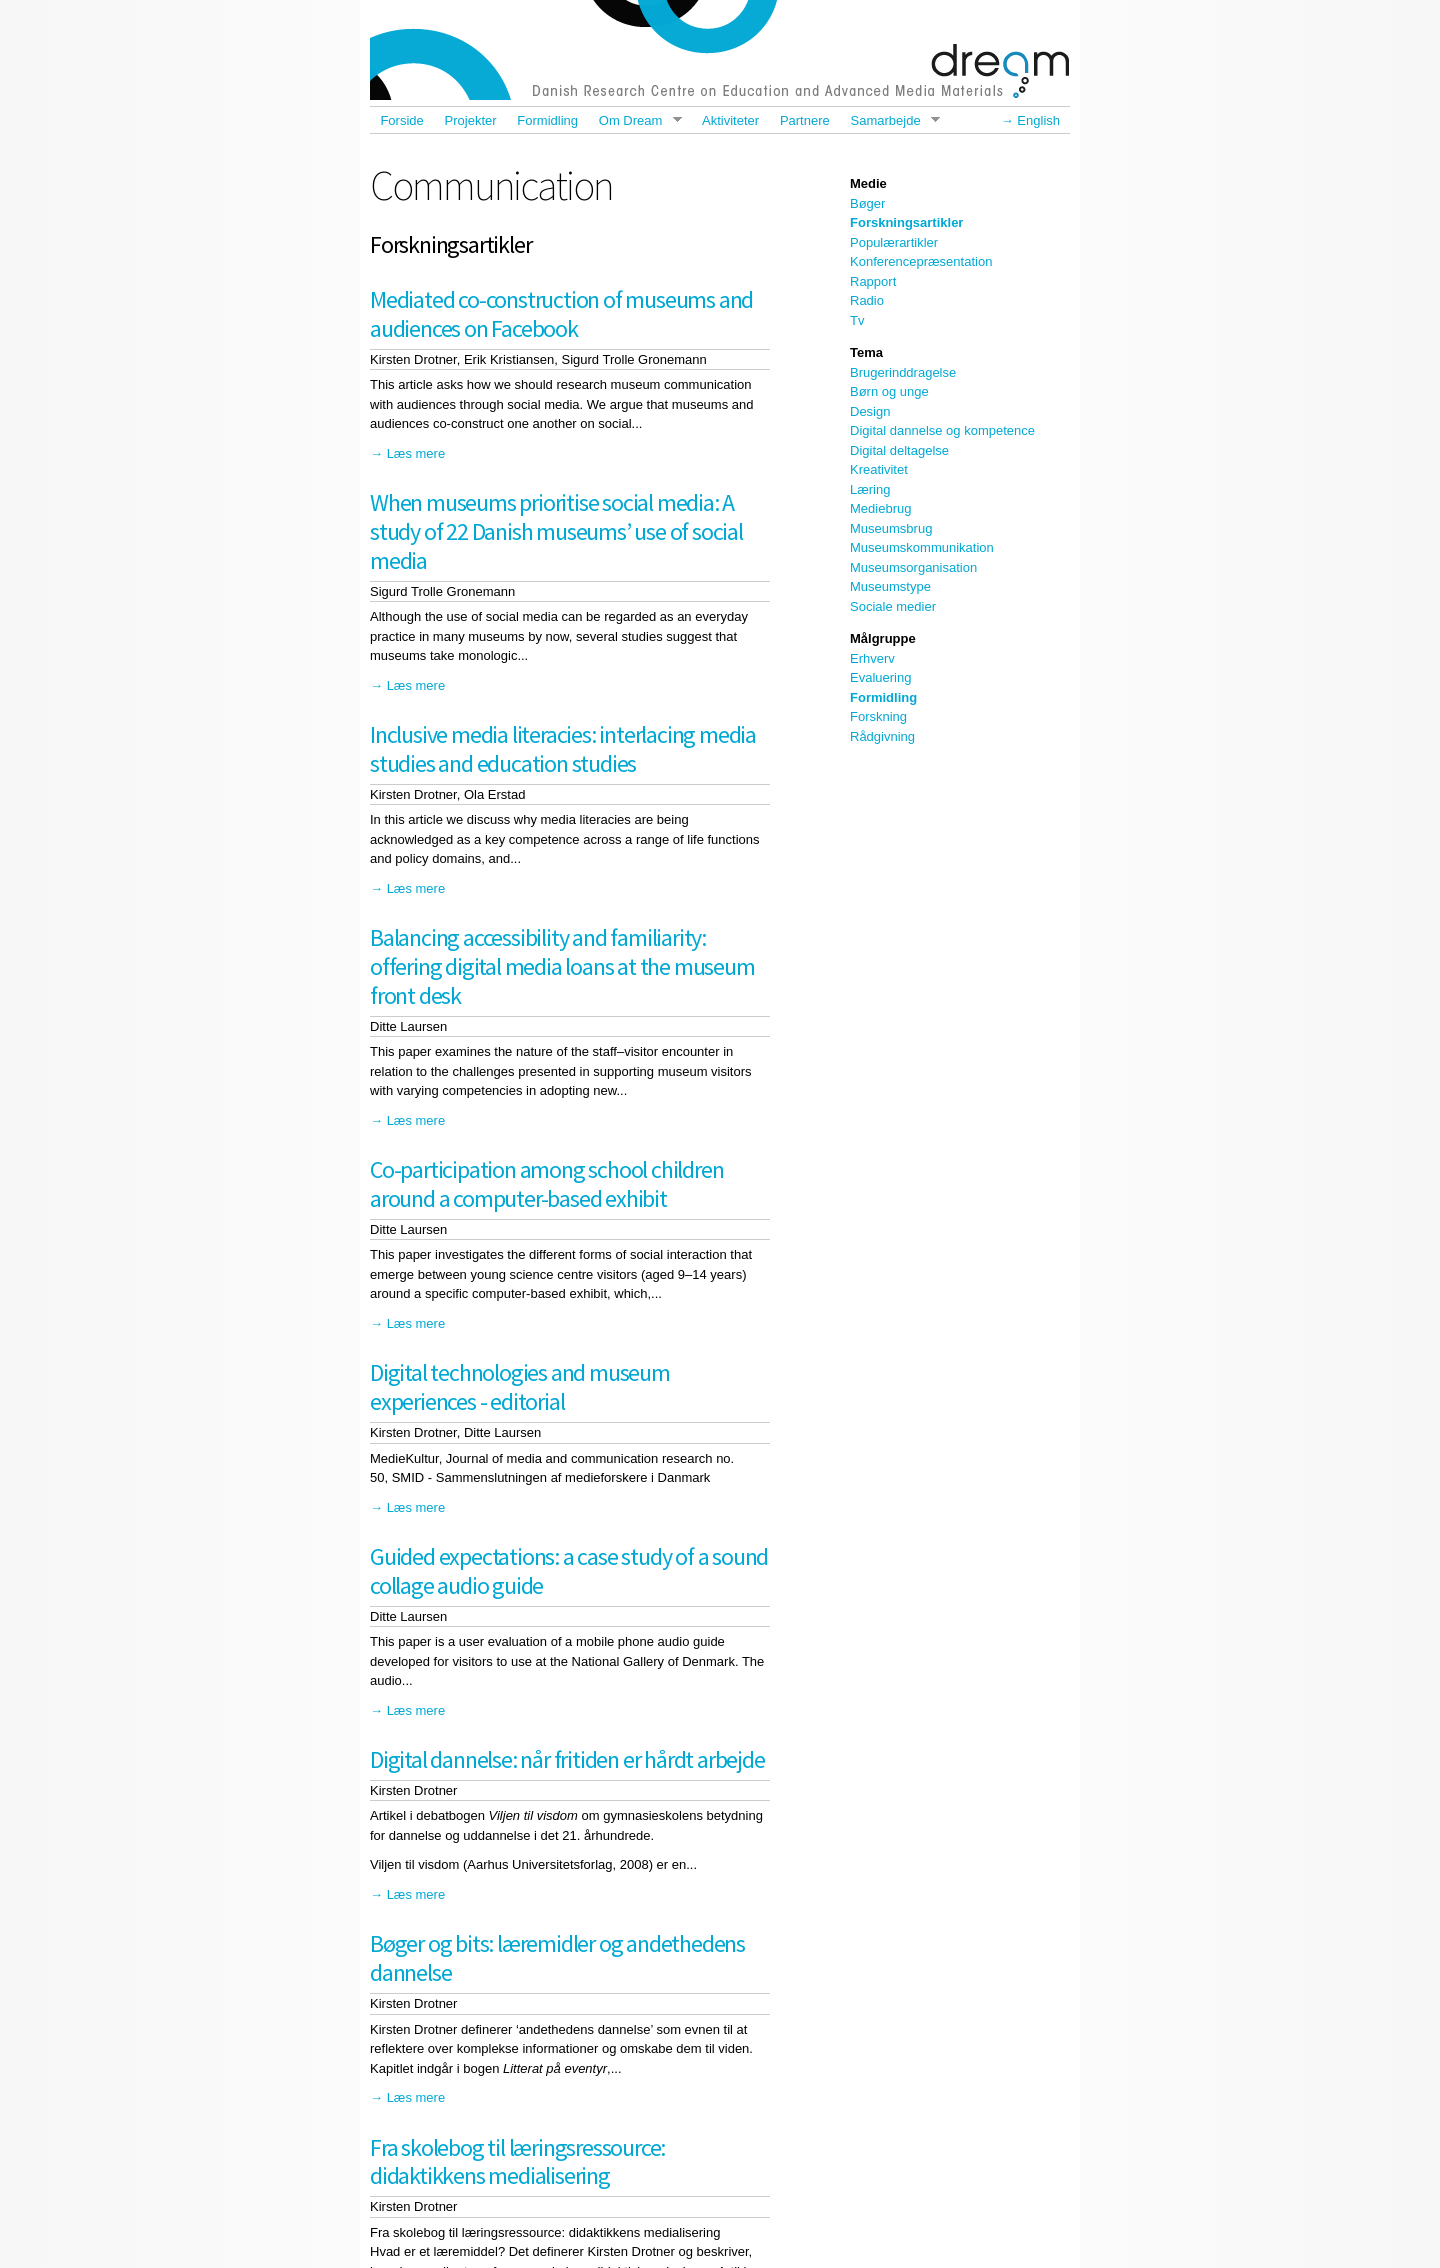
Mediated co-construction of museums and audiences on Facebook (561, 314)
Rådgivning (882, 736)
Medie (868, 183)
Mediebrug (880, 508)
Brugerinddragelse (903, 372)
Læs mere (416, 453)
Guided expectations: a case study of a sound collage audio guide (569, 1571)
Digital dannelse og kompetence (942, 430)
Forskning (878, 716)
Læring (870, 489)
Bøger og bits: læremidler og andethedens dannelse (557, 1958)
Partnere (805, 120)
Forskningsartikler (906, 222)
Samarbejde (890, 120)
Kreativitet (879, 469)
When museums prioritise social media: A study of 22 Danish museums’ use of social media (556, 531)
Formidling (547, 120)
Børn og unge (889, 391)
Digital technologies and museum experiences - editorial (520, 1387)
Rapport (873, 281)
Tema (866, 352)
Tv (857, 320)
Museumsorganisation (913, 567)
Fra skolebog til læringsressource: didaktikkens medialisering (517, 2162)
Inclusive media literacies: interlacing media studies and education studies (563, 749)
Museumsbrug (891, 528)
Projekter (471, 120)
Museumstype (890, 586)
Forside (401, 120)
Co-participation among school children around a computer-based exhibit (546, 1184)
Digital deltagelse (899, 450)
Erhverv (872, 658)
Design (870, 411)
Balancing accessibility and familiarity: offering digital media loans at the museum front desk (562, 966)
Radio (867, 300)
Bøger (867, 203)
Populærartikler (894, 242)
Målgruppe (883, 638)
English (1038, 120)
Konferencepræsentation (921, 261)
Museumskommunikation (922, 547)
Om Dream (634, 120)
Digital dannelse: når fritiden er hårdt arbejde (567, 1759)
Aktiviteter (730, 120)
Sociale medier (893, 606)
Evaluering (880, 677)
